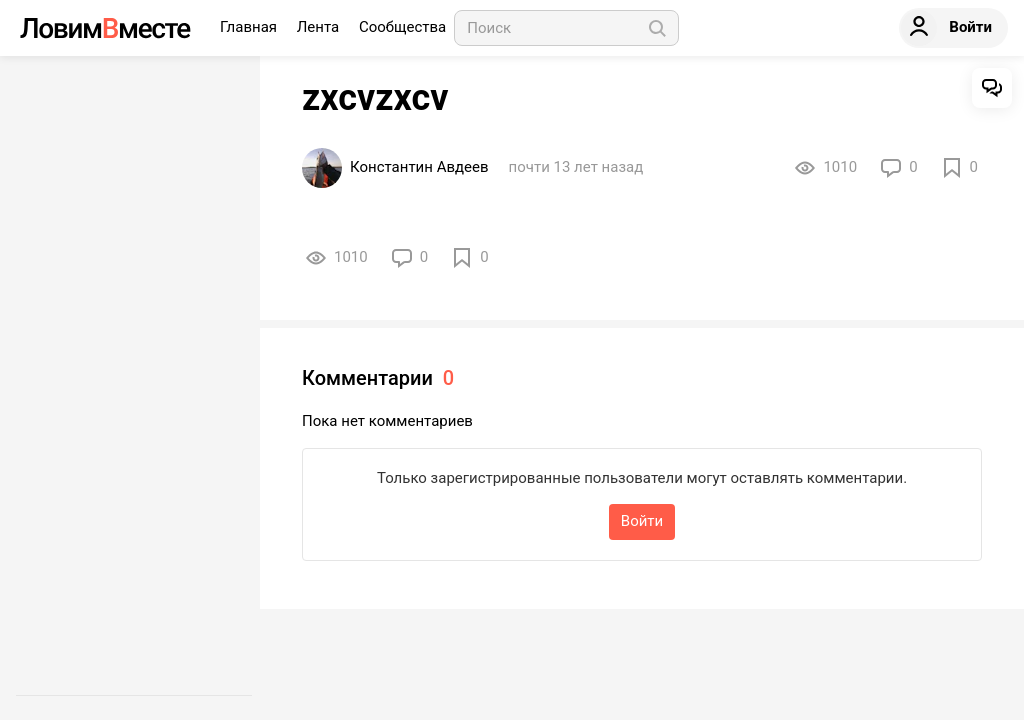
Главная (250, 27)
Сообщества (402, 27)
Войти (642, 521)
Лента (320, 27)
